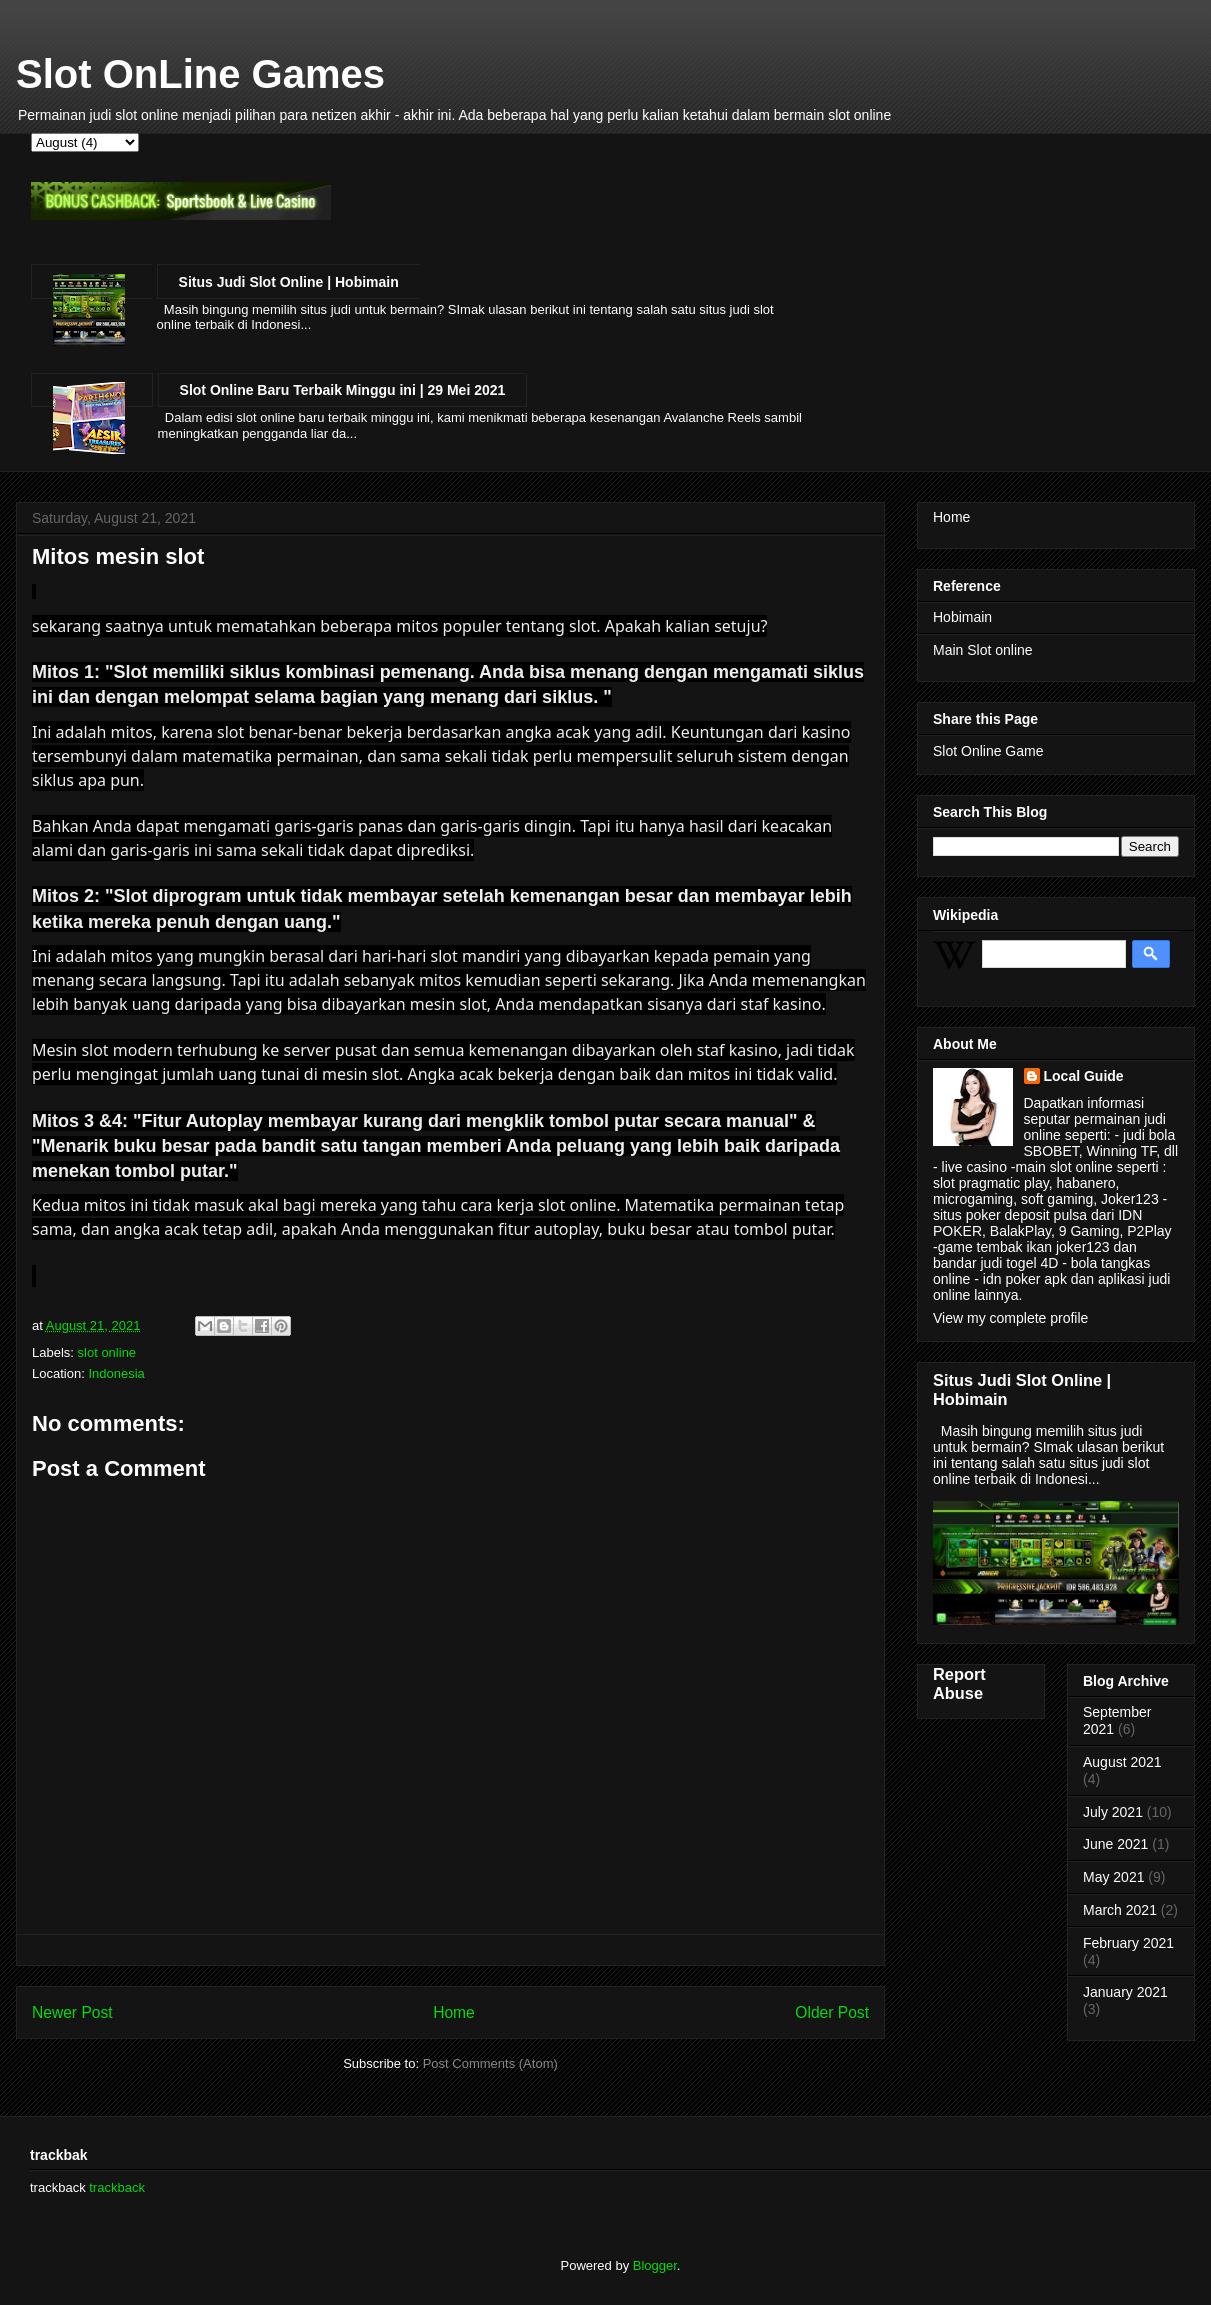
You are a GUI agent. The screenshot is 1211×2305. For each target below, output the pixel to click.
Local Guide (1084, 1076)
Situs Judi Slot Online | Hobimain (289, 282)
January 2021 (1125, 1992)
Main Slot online (983, 650)
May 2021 (1113, 1877)
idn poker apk (1023, 1279)
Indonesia (116, 1373)
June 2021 (1115, 1844)
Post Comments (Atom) (490, 2063)
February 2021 (1128, 1943)
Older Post (832, 2012)
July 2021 (1113, 1812)
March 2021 (1120, 1910)
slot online (107, 1352)
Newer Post (72, 2012)
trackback (117, 2187)
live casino (974, 1167)
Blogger (655, 2265)
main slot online (1064, 1167)
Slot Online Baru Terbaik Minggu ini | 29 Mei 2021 (343, 390)
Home (454, 2012)
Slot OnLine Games (200, 74)
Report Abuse (959, 1683)
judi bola (1149, 1135)
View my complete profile (1010, 1318)
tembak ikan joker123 (1043, 1247)
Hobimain (962, 617)
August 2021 (1122, 1762)
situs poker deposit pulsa (1010, 1215)
